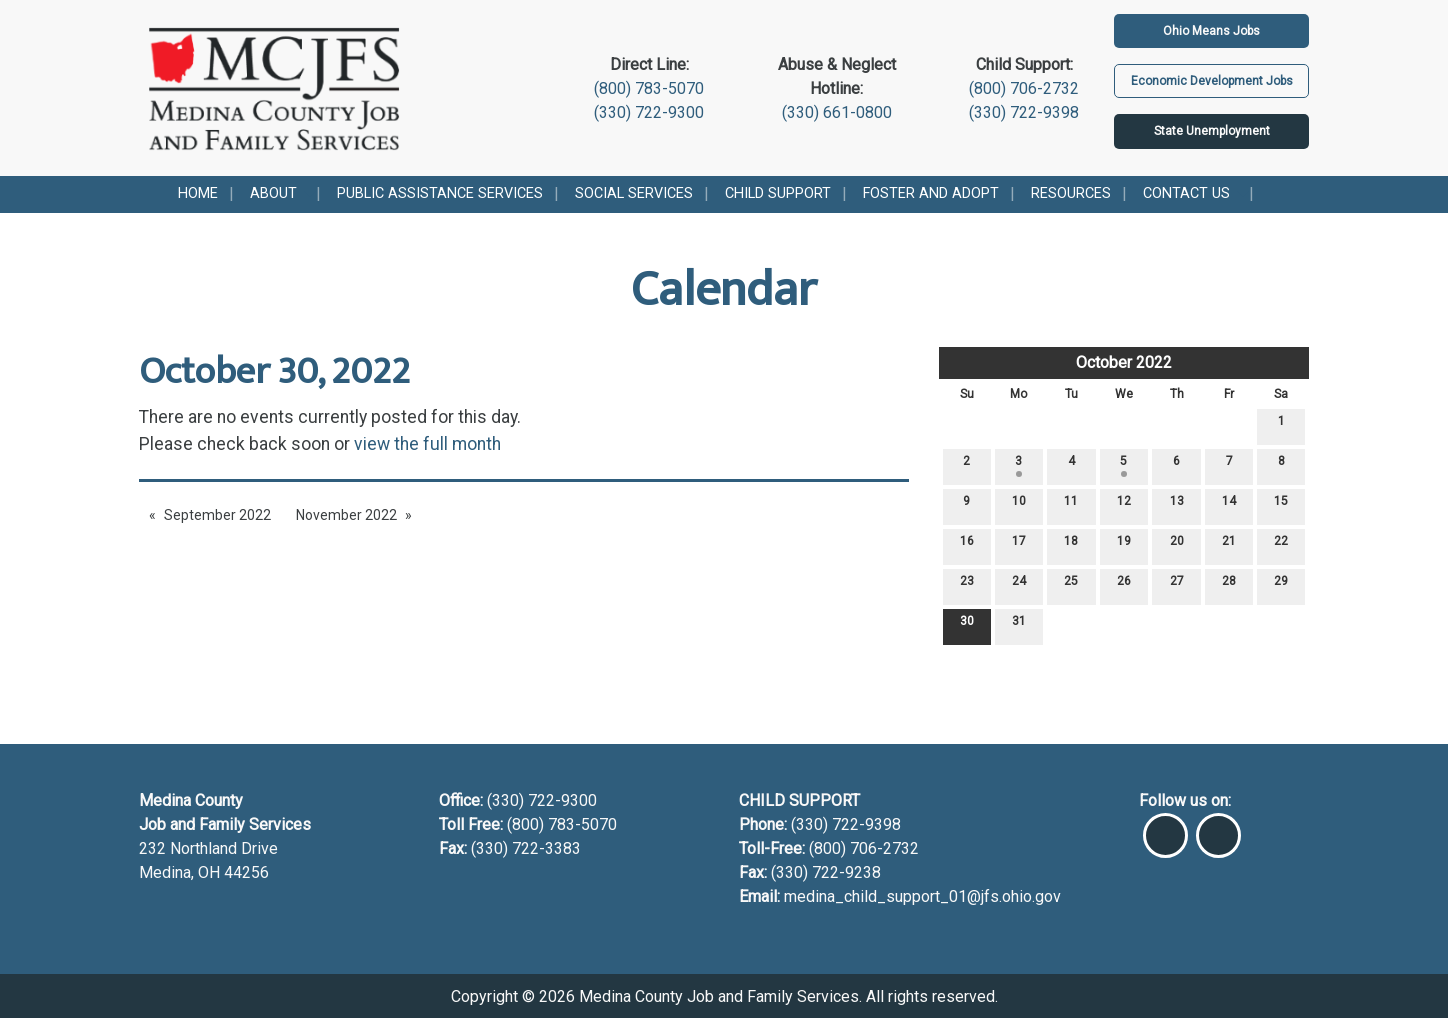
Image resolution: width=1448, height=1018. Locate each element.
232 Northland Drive (208, 848)
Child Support (778, 193)
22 (1281, 545)
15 (1281, 505)
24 (1019, 585)
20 (1177, 545)
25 (1071, 585)
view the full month (427, 444)
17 (1019, 545)
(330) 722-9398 (1024, 112)
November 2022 (346, 515)
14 (1229, 505)
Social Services (634, 193)
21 (1229, 545)
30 (967, 625)
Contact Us (1186, 193)
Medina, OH (181, 872)
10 (1019, 505)
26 (1124, 585)
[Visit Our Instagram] (1218, 827)
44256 (246, 872)
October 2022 (1124, 362)
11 (1071, 505)
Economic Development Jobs (1212, 81)
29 (1281, 585)
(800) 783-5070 (649, 88)
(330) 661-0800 (837, 112)
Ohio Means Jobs (1211, 31)
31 (1019, 625)
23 (967, 585)
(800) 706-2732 (1024, 88)
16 (967, 545)
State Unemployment (1212, 131)
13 (1177, 505)
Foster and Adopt (931, 193)
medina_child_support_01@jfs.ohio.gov (922, 896)
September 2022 (217, 515)
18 (1071, 545)
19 (1124, 545)
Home (198, 193)
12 (1124, 505)
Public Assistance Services (440, 193)
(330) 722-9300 (649, 112)
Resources (1071, 193)
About (273, 193)
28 (1229, 585)
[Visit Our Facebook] (1165, 827)
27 (1177, 585)
